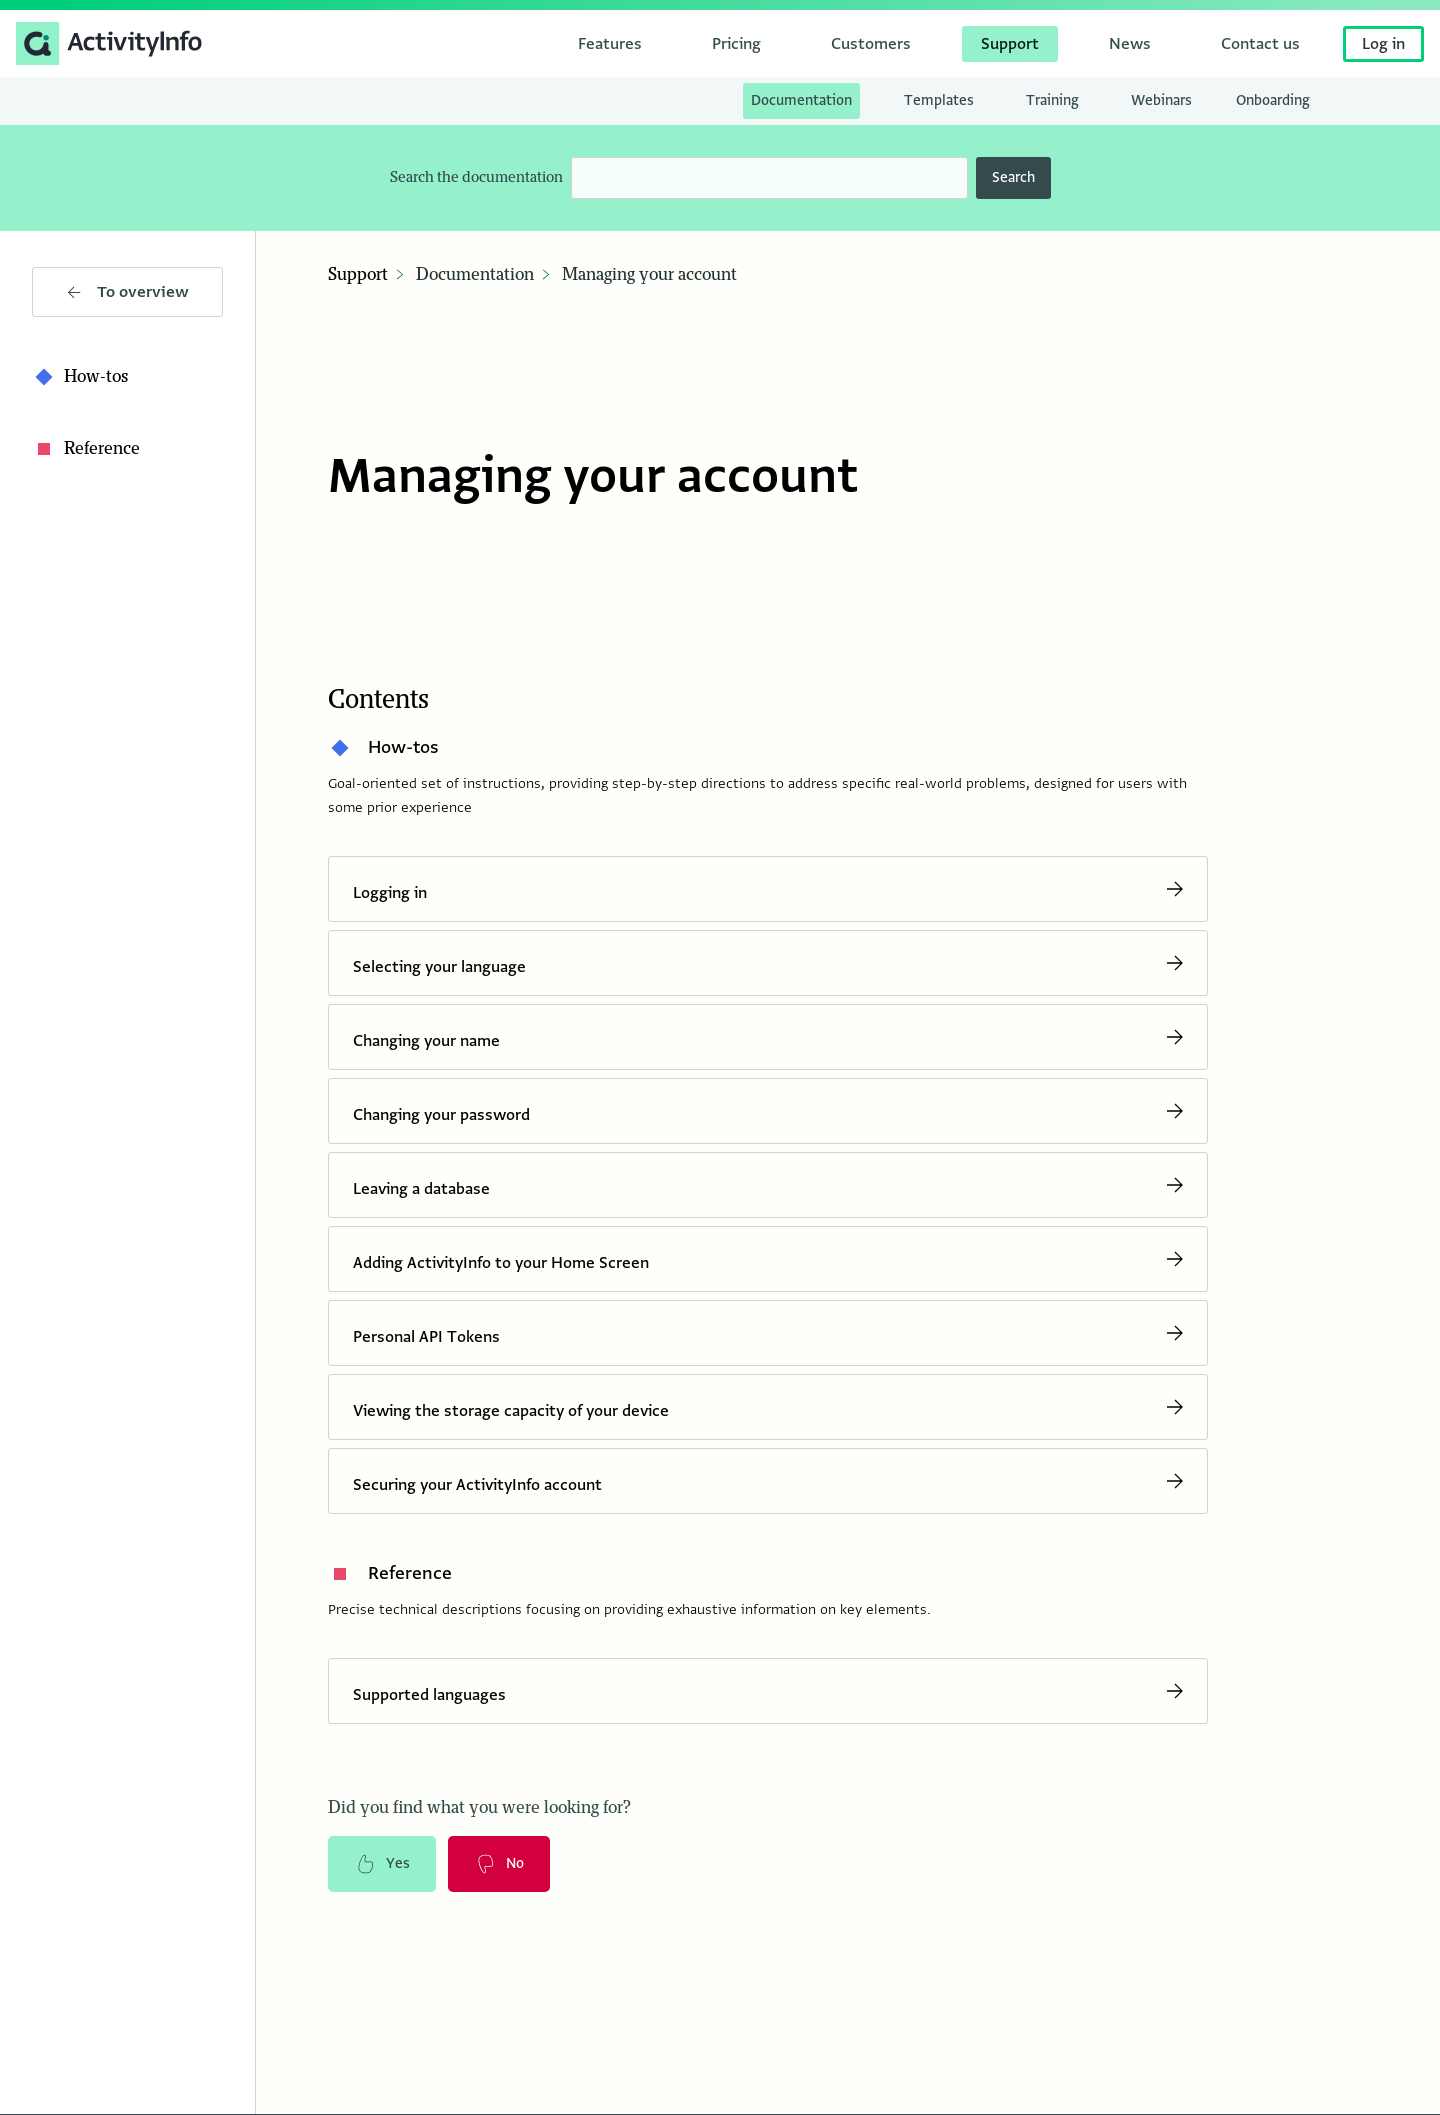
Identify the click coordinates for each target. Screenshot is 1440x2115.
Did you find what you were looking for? (479, 1808)
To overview (128, 292)
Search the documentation (476, 177)
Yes (382, 1864)
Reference (86, 449)
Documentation (475, 275)
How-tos (80, 377)
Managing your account (649, 275)
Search (1013, 177)
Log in (1383, 44)
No (499, 1864)
